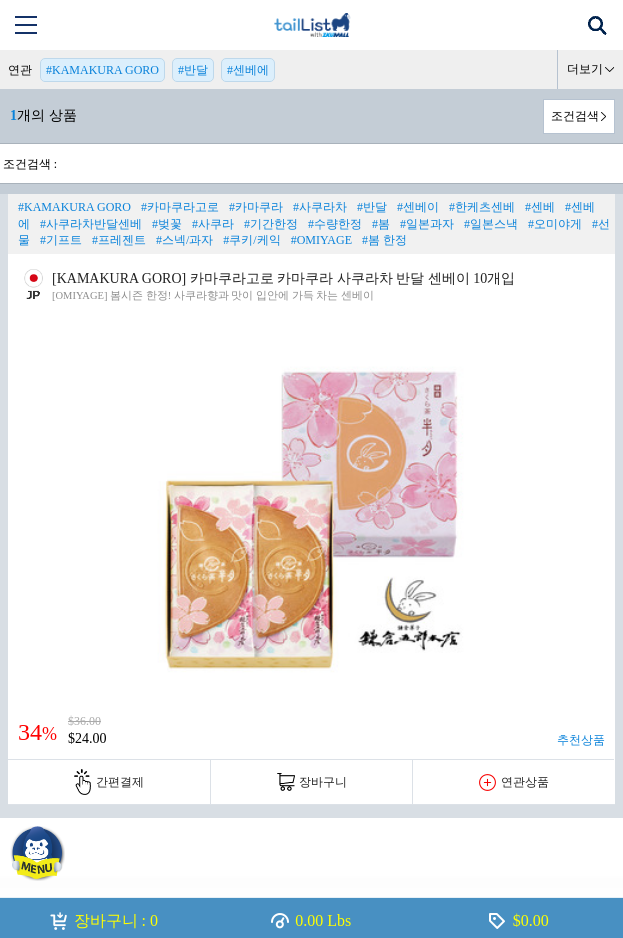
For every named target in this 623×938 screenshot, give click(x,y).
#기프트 (61, 240)
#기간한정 (271, 224)
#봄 (381, 224)
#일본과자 (427, 224)
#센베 (540, 207)
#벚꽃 (167, 224)
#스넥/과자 (184, 240)
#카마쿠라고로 (180, 207)
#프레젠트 (119, 240)
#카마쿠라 (256, 207)
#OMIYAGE (321, 240)
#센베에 (248, 70)
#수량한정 (335, 224)
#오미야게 (555, 224)
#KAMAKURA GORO (102, 70)
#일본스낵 (491, 224)
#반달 (193, 70)
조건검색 (575, 116)
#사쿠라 (213, 224)
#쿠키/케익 (251, 240)
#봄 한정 (384, 240)
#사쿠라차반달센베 (91, 224)
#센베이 (418, 207)
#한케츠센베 (482, 207)
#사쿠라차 (320, 207)
